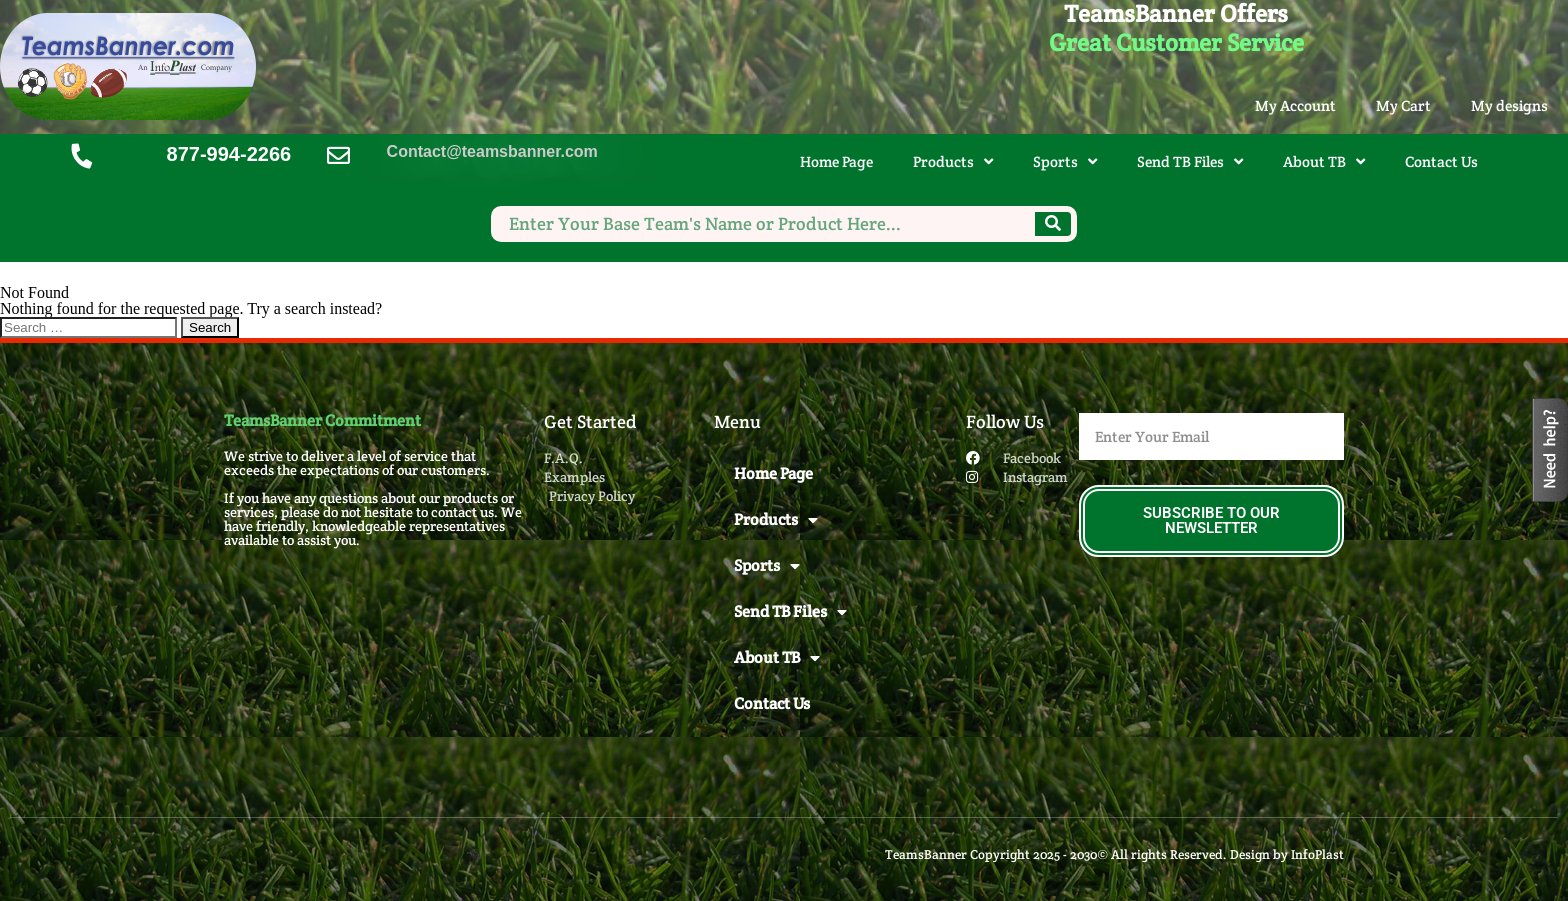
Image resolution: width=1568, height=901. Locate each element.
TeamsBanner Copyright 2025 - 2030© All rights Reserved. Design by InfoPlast (1114, 854)
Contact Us (1441, 161)
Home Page (836, 161)
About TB (1324, 161)
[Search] (1053, 224)
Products (953, 161)
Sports (1065, 161)
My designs (1509, 105)
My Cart (1403, 105)
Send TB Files (1190, 161)
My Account (1295, 105)
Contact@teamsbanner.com (492, 151)
